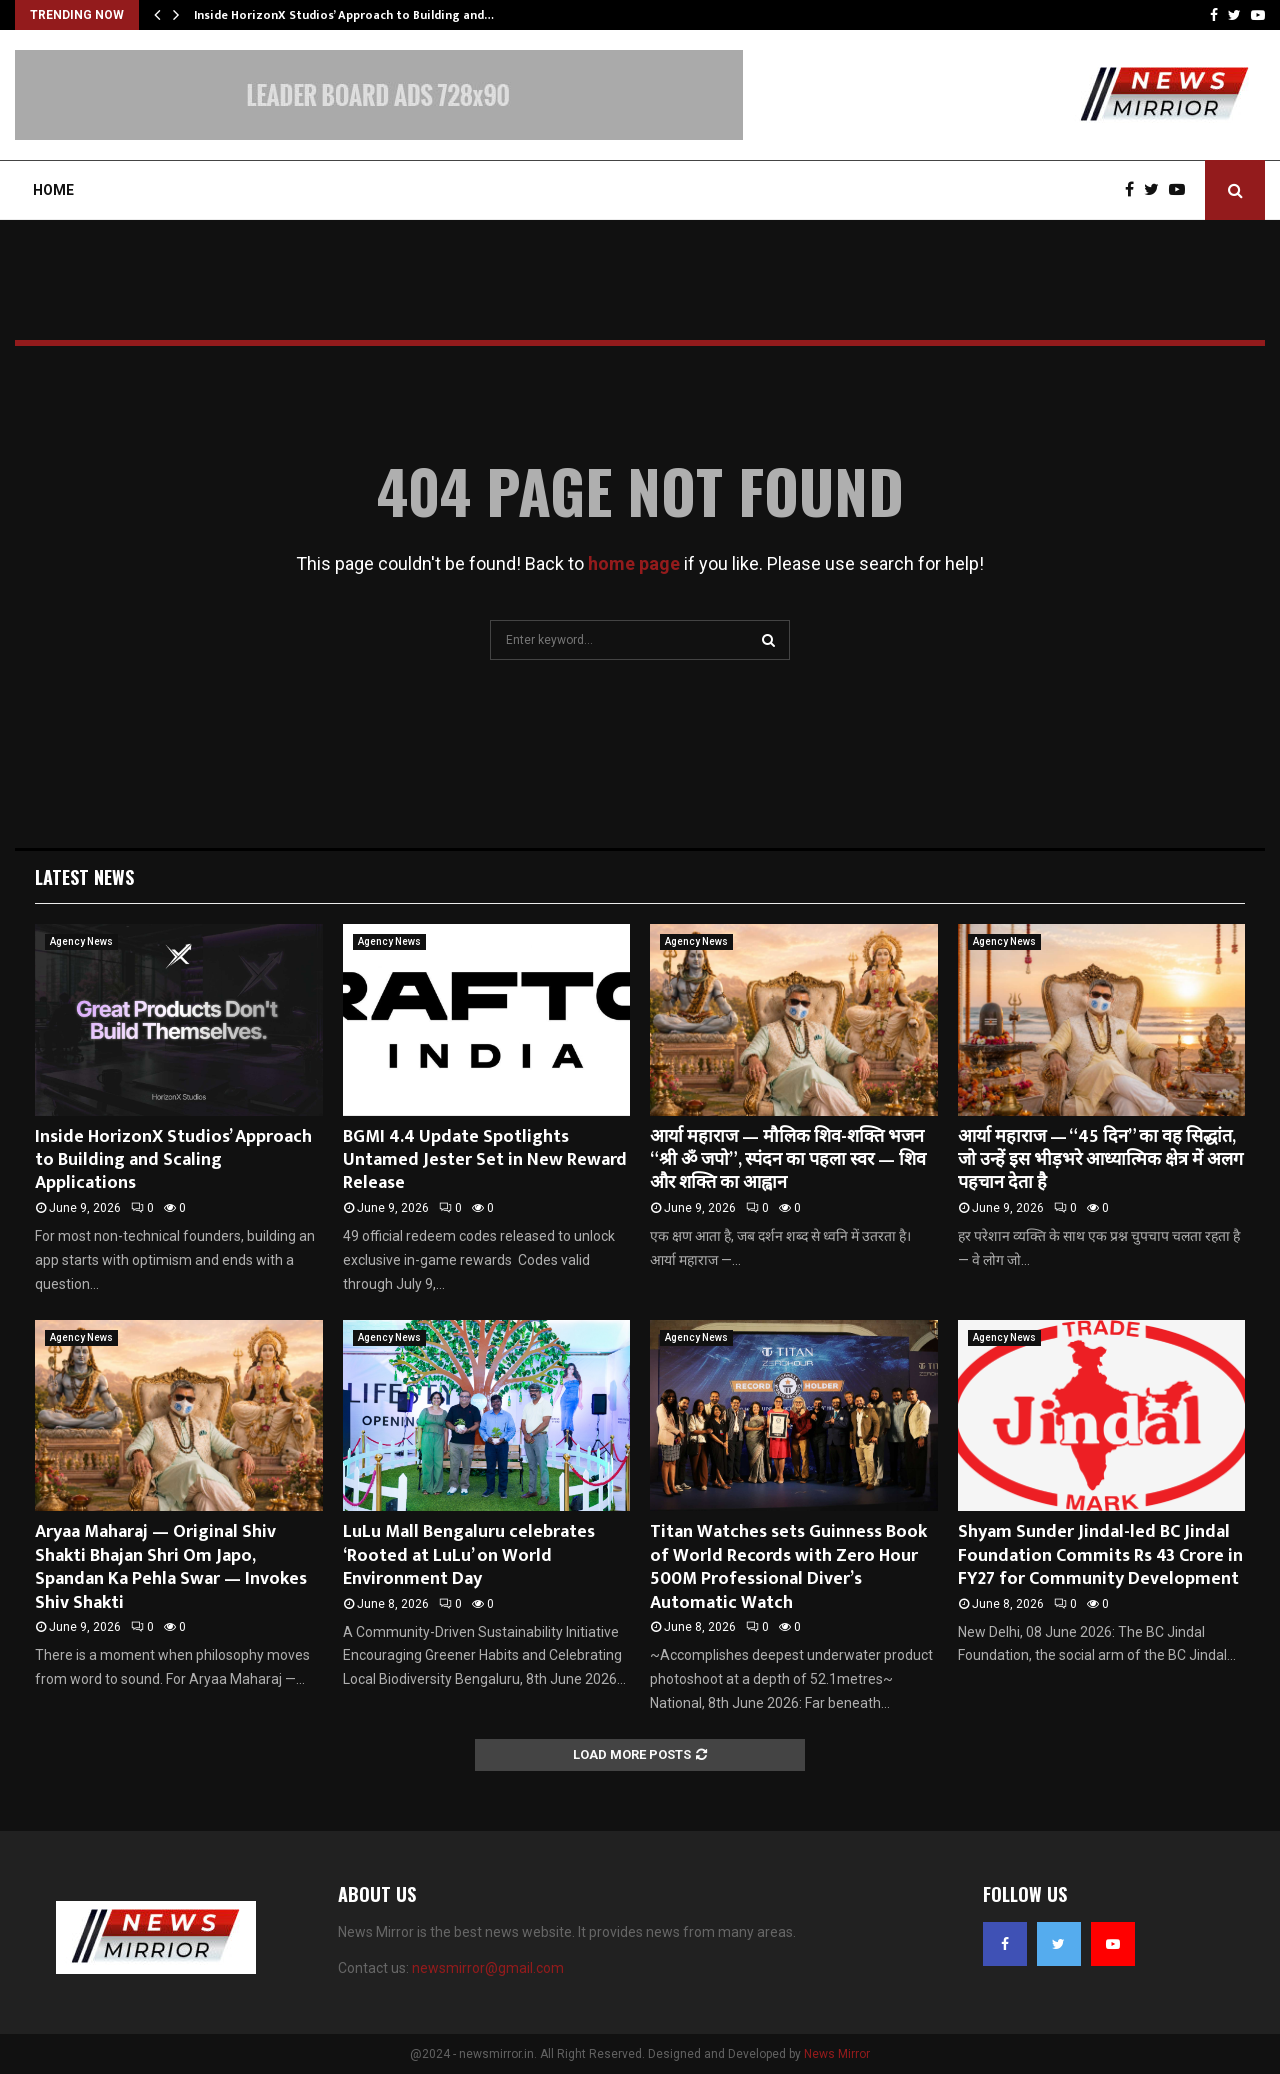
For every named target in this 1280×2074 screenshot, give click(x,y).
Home (53, 190)
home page (634, 563)
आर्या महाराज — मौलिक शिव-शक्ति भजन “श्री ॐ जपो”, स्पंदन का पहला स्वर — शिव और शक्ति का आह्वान (788, 1160)
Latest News (84, 877)
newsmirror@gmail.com (488, 1968)
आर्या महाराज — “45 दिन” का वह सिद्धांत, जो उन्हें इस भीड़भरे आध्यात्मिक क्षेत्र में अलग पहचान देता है (1100, 1160)
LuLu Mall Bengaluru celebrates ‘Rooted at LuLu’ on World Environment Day (469, 1555)
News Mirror (837, 2054)
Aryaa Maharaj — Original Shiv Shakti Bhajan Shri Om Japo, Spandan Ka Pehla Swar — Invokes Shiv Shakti (171, 1567)
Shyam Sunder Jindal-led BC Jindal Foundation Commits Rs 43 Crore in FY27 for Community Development (1100, 1555)
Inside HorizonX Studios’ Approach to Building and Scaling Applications (173, 1160)
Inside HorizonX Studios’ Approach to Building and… (344, 15)
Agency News (81, 941)
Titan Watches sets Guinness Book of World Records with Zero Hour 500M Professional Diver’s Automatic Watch (788, 1567)
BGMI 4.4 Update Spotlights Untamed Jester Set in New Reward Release (485, 1160)
